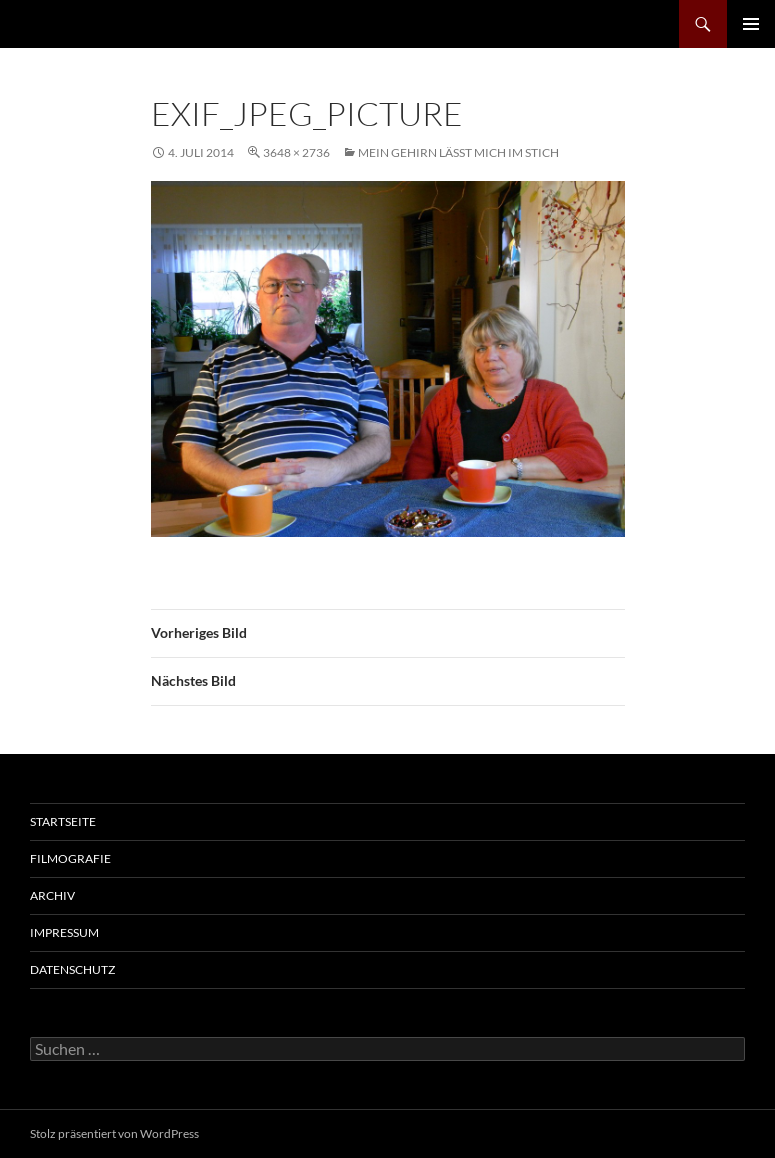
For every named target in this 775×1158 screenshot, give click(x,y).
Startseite (63, 821)
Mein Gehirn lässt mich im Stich (458, 152)
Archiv (52, 895)
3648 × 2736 (296, 152)
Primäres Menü (751, 24)
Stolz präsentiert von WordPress (114, 1133)
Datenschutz (72, 969)
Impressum (64, 932)
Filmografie (70, 858)
